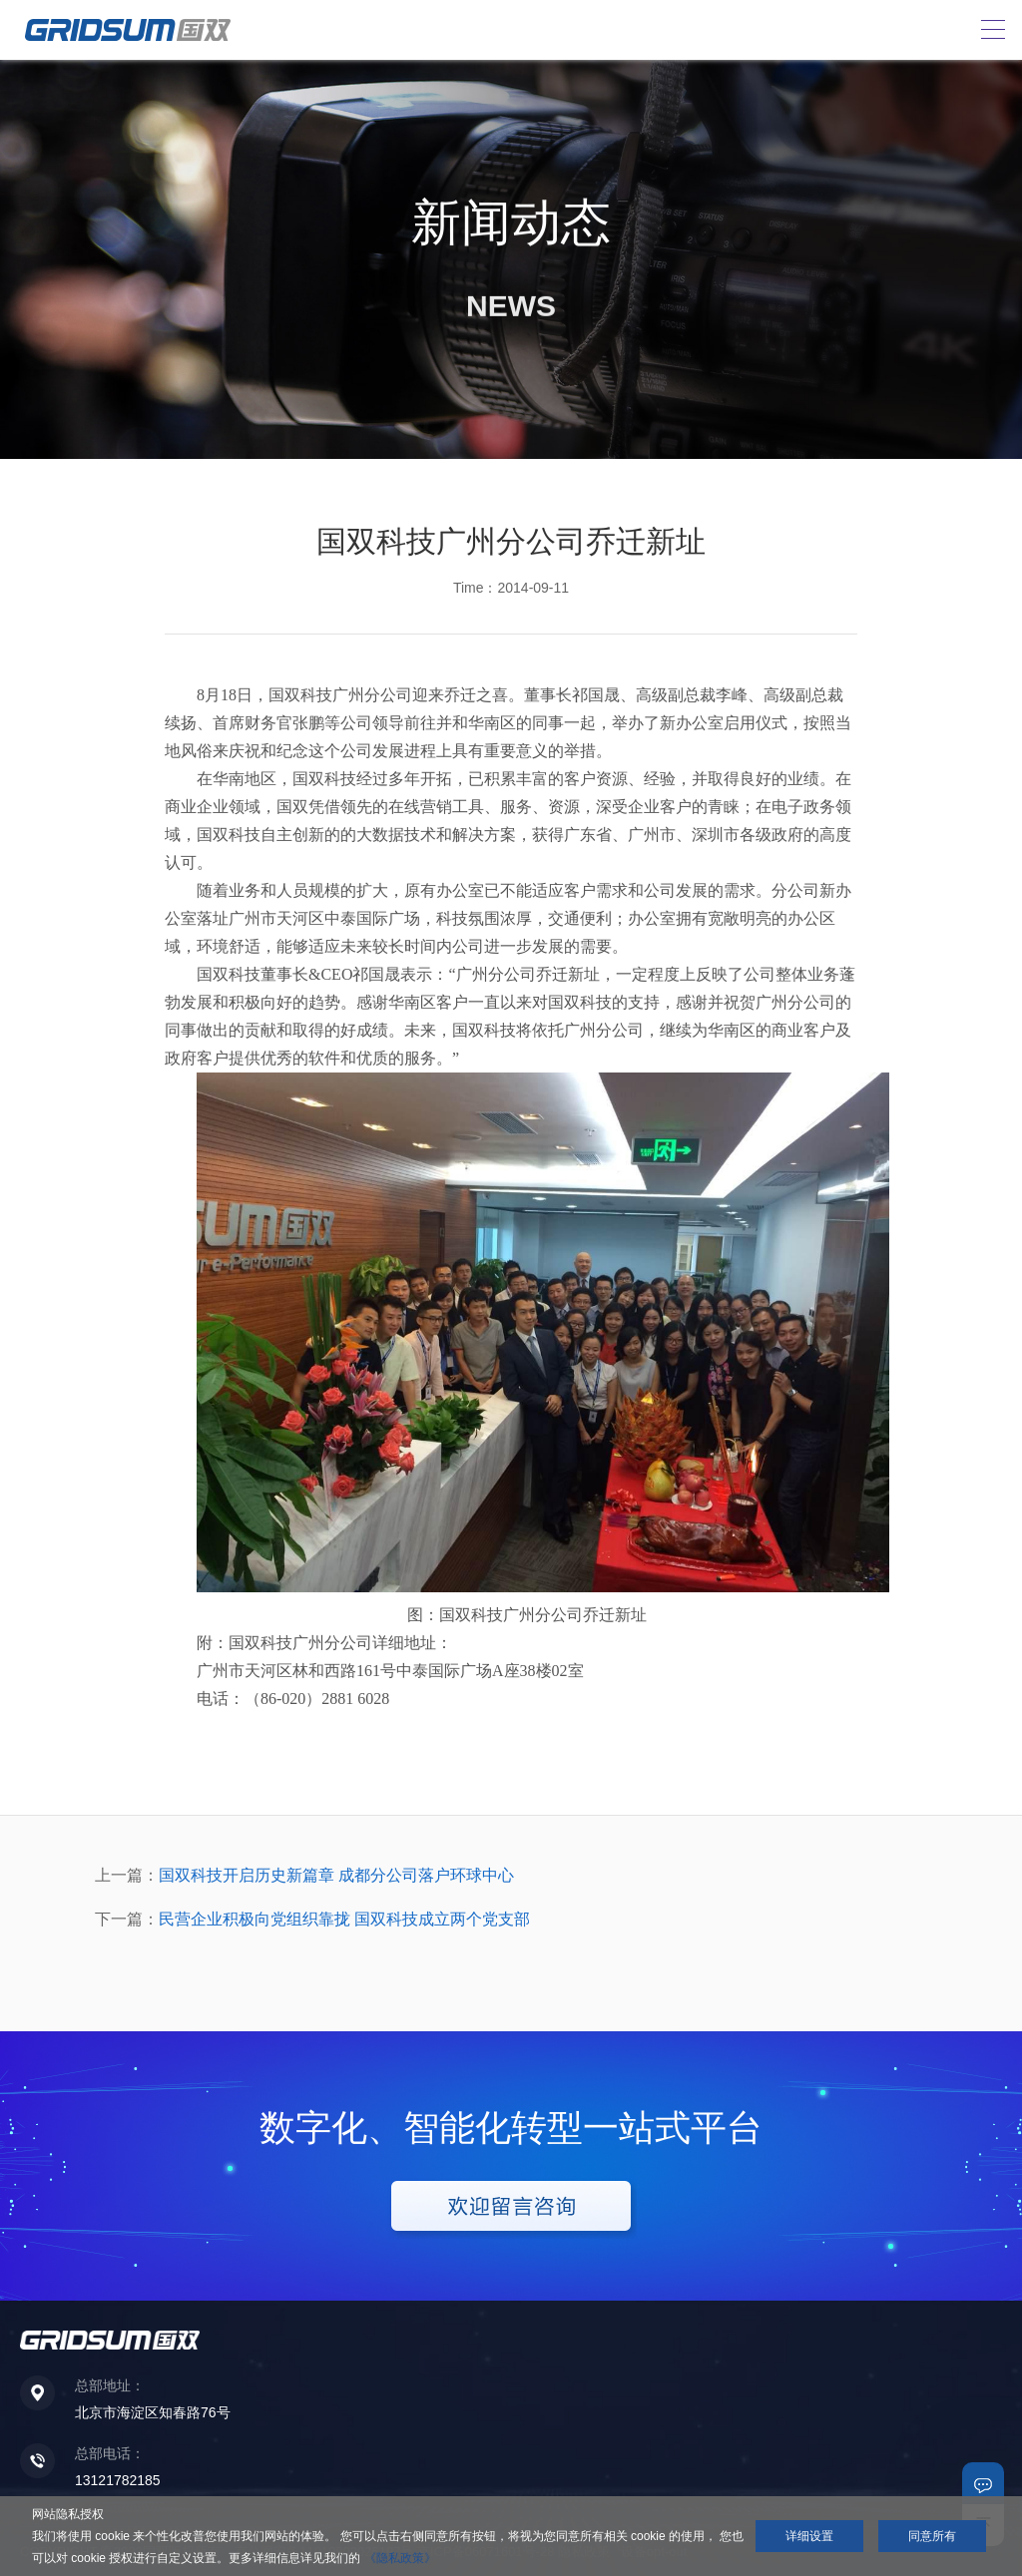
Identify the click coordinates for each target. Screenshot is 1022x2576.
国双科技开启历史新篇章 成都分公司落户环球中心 (336, 1875)
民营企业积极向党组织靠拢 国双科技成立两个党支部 (344, 1919)
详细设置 (809, 2536)
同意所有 (932, 2536)
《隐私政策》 (400, 2558)
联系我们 (983, 2483)
